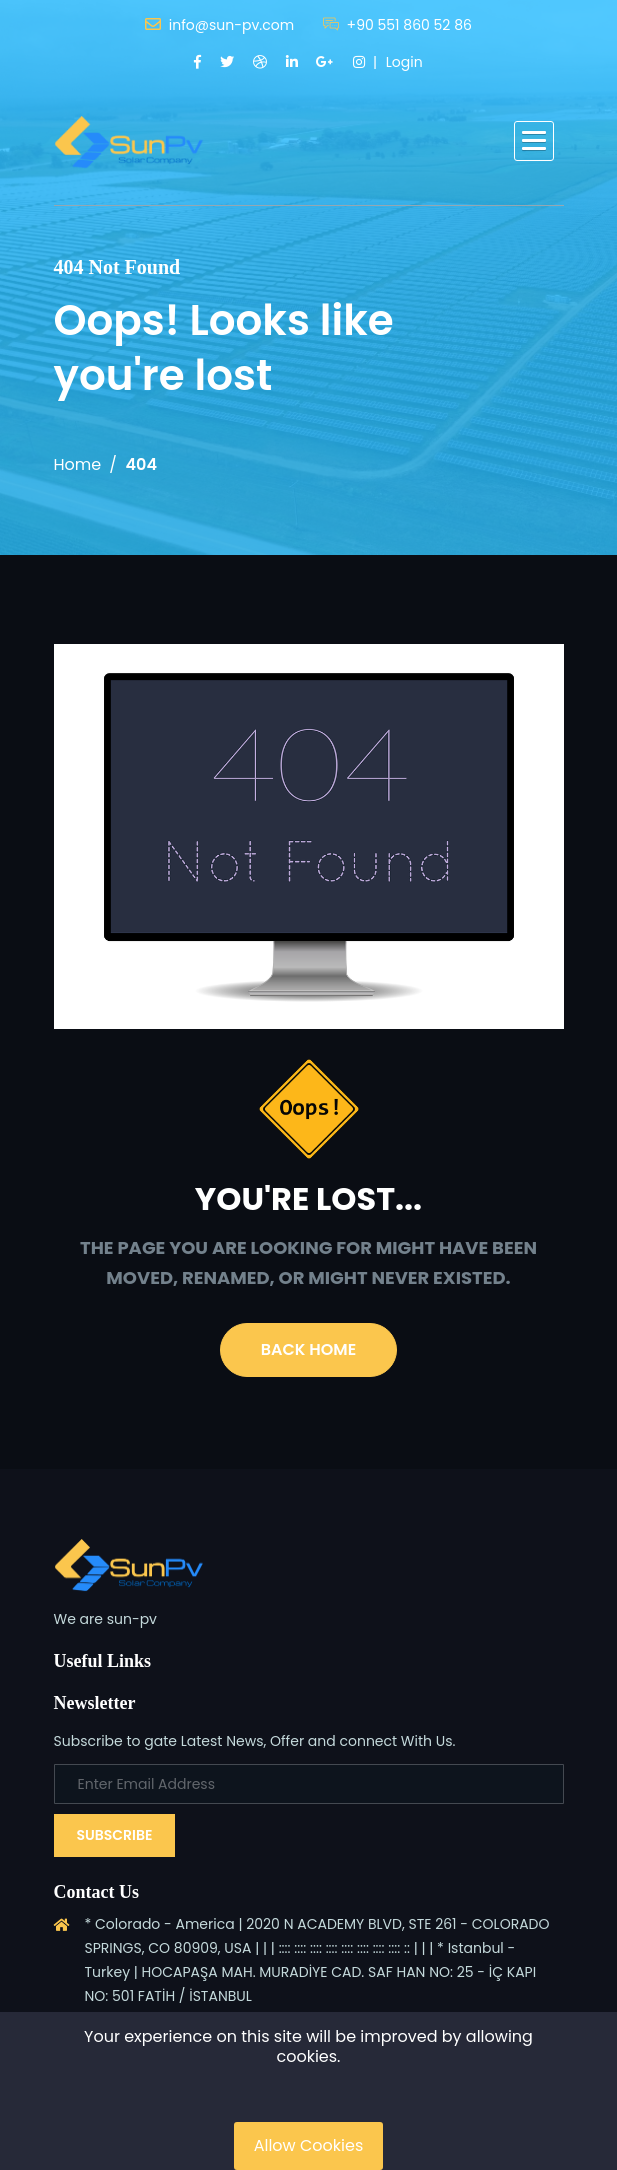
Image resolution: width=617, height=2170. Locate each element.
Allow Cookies (309, 2145)
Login (404, 62)
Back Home (308, 1349)
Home (78, 464)
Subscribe (115, 1835)
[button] (534, 141)
